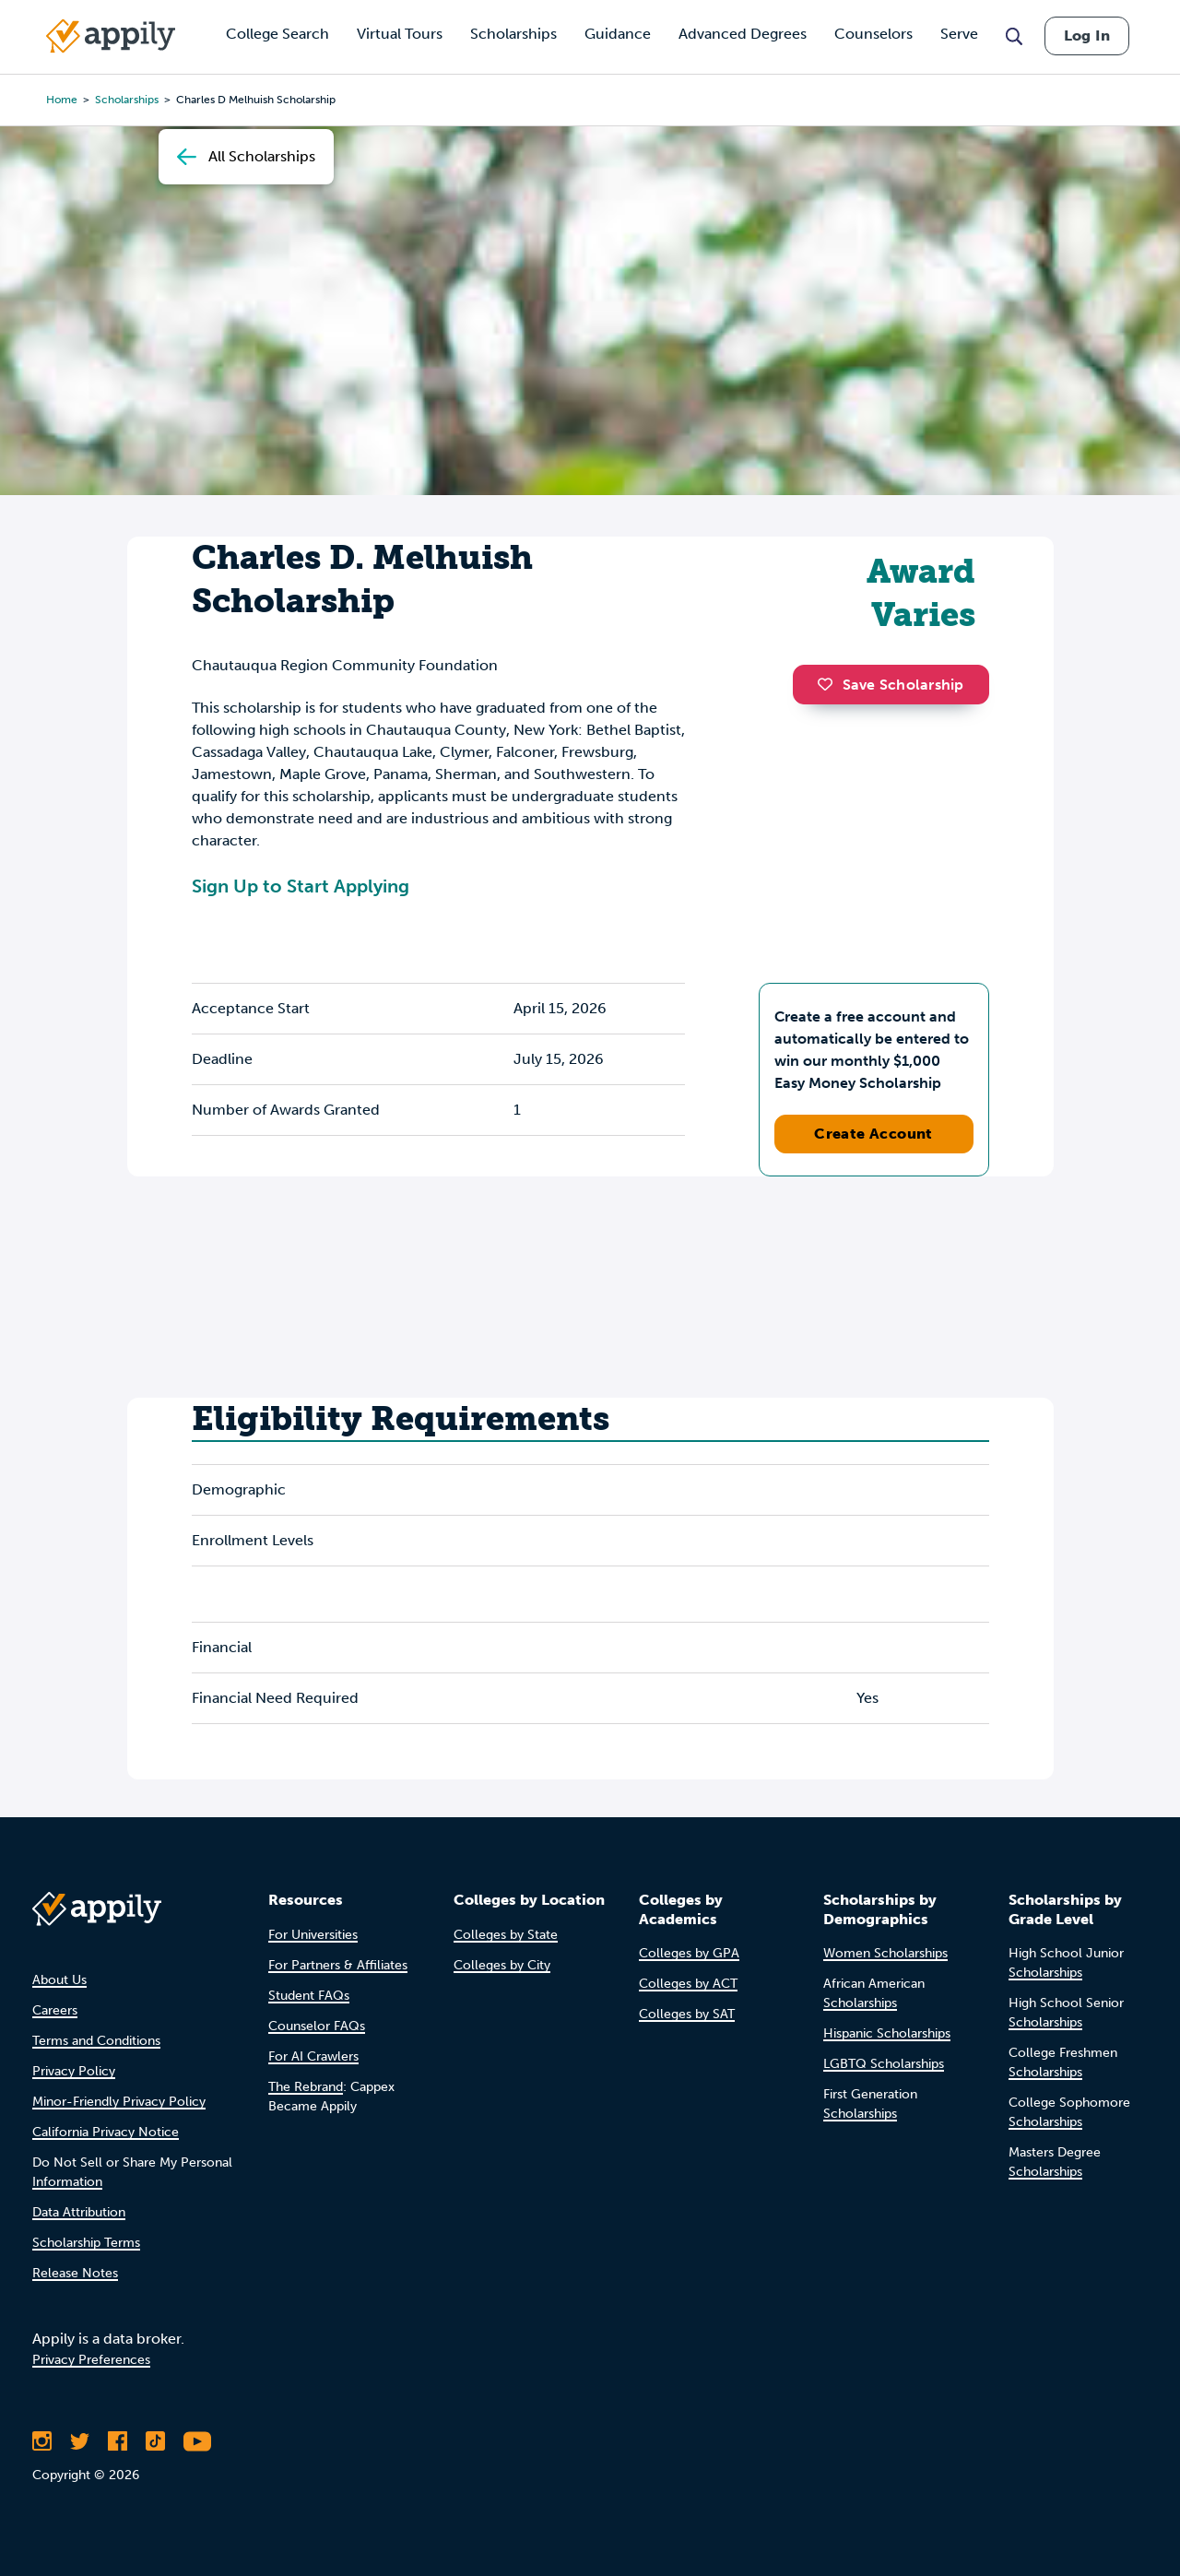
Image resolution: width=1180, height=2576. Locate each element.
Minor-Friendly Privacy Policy (119, 2101)
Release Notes (75, 2273)
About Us (59, 1980)
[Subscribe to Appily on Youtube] (197, 2441)
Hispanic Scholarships (886, 2033)
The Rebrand (305, 2087)
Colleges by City (502, 1965)
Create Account (873, 1133)
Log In (1087, 35)
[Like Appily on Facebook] (117, 2441)
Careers (54, 2010)
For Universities (313, 1935)
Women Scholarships (885, 1953)
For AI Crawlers (313, 2056)
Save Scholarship (890, 684)
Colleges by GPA (689, 1953)
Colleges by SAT (687, 2014)
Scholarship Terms (86, 2243)
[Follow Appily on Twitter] (79, 2441)
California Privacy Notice (105, 2132)
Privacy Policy (73, 2071)
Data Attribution (78, 2212)
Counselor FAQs (316, 2026)
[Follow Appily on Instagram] (42, 2441)
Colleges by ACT (688, 1983)
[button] (830, 684)
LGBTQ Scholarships (883, 2064)
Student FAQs (308, 1995)
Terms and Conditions (96, 2041)
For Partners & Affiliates (337, 1965)
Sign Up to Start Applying (300, 886)
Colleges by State (506, 1935)
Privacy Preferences (91, 2360)
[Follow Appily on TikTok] (155, 2441)
